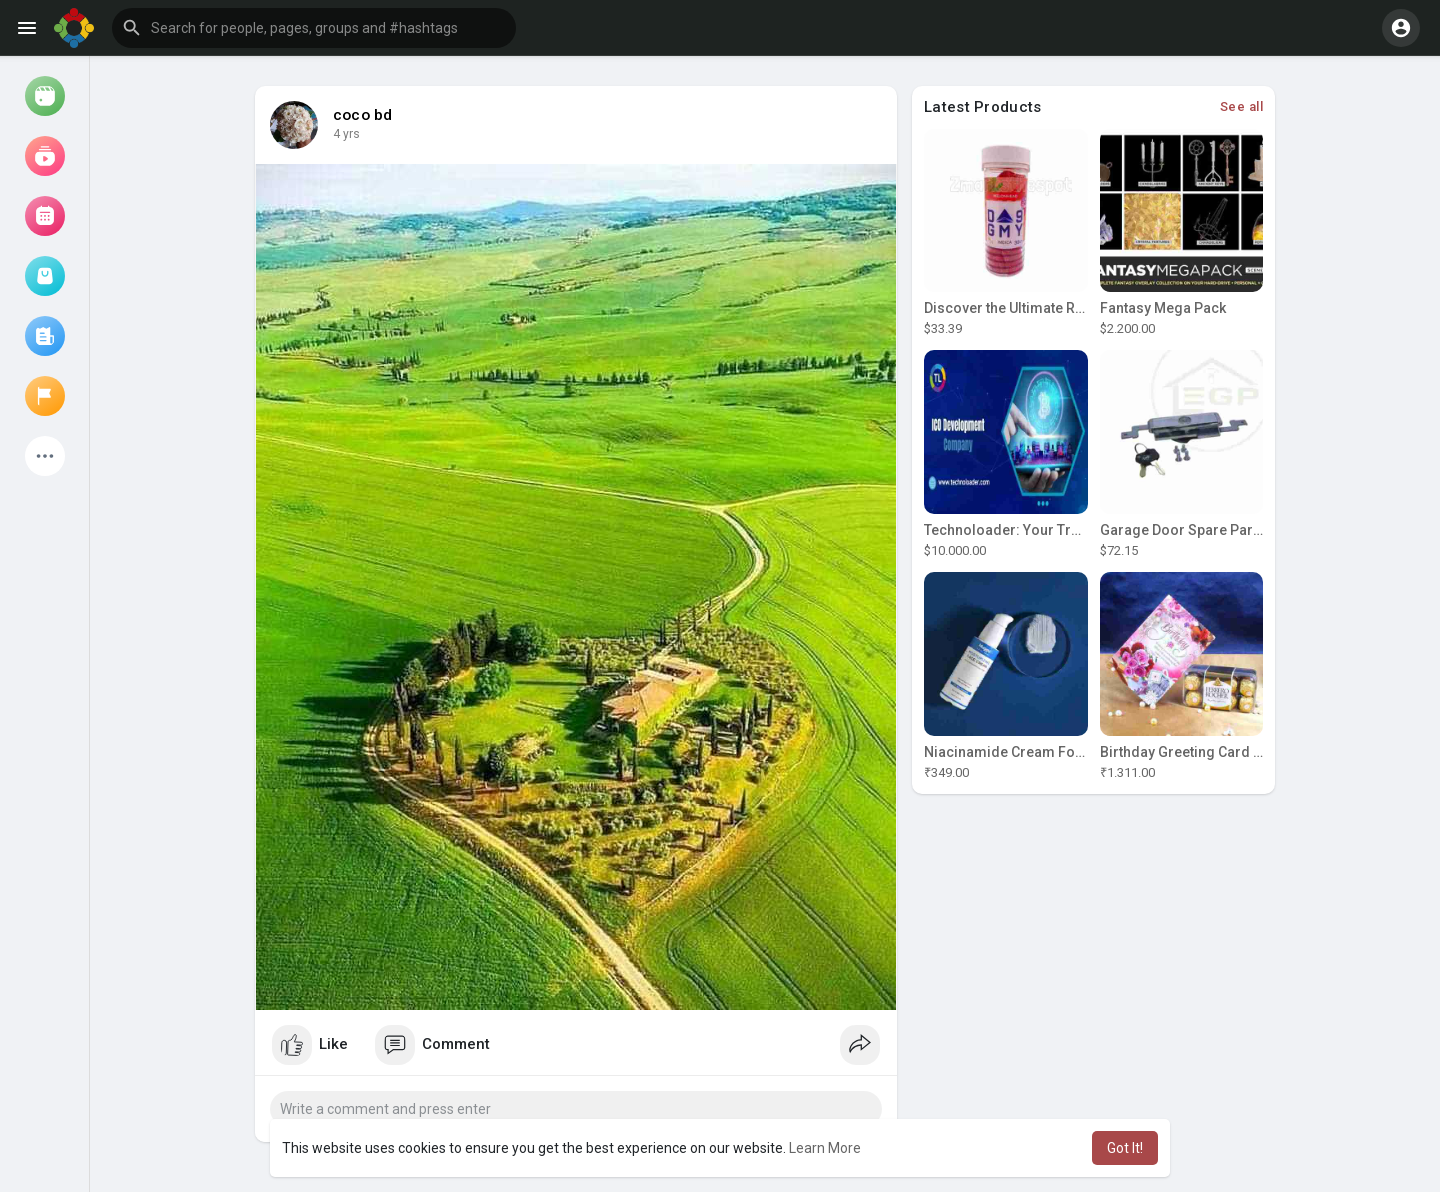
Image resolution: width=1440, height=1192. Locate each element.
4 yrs (346, 134)
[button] (314, 28)
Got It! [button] (1125, 1148)
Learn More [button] (825, 1148)
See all (1242, 106)
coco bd (362, 115)
